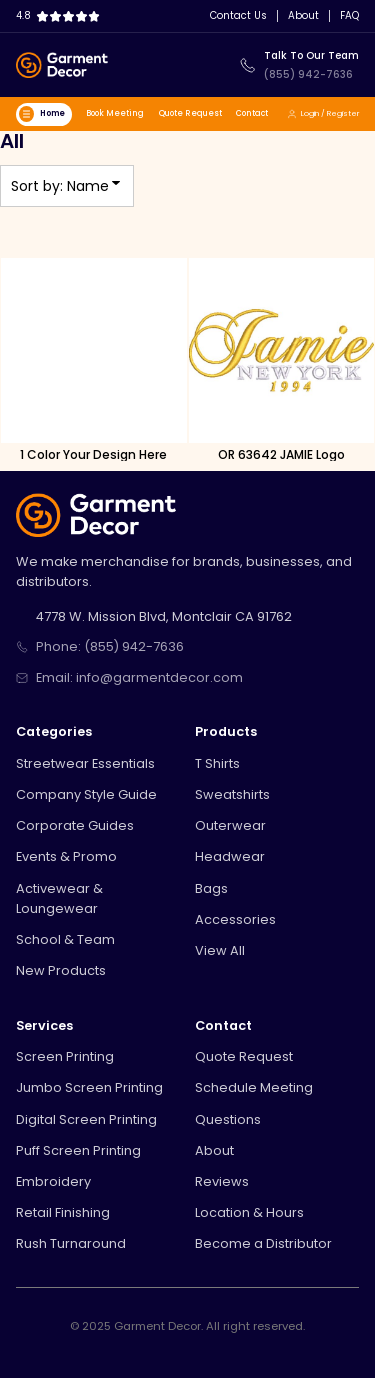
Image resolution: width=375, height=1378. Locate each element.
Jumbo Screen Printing (89, 1087)
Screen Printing (65, 1056)
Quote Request (190, 113)
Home (42, 114)
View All (220, 950)
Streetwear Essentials (85, 763)
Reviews (222, 1181)
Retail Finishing (63, 1212)
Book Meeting (115, 113)
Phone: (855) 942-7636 (110, 646)
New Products (61, 970)
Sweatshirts (232, 794)
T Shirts (217, 763)
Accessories (235, 919)
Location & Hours (249, 1212)
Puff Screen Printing (78, 1150)
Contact (252, 113)
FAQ (349, 16)
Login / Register (323, 113)
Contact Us (238, 16)
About (303, 16)
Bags (211, 888)
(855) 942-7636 (308, 74)
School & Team (65, 939)
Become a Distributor (263, 1243)
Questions (228, 1119)
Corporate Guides (75, 825)
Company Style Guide (86, 794)
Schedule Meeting (254, 1087)
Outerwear (230, 825)
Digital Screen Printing (86, 1119)
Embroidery (53, 1181)
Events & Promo (66, 856)
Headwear (230, 856)
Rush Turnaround (71, 1243)
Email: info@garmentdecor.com (139, 677)
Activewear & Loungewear (59, 899)
